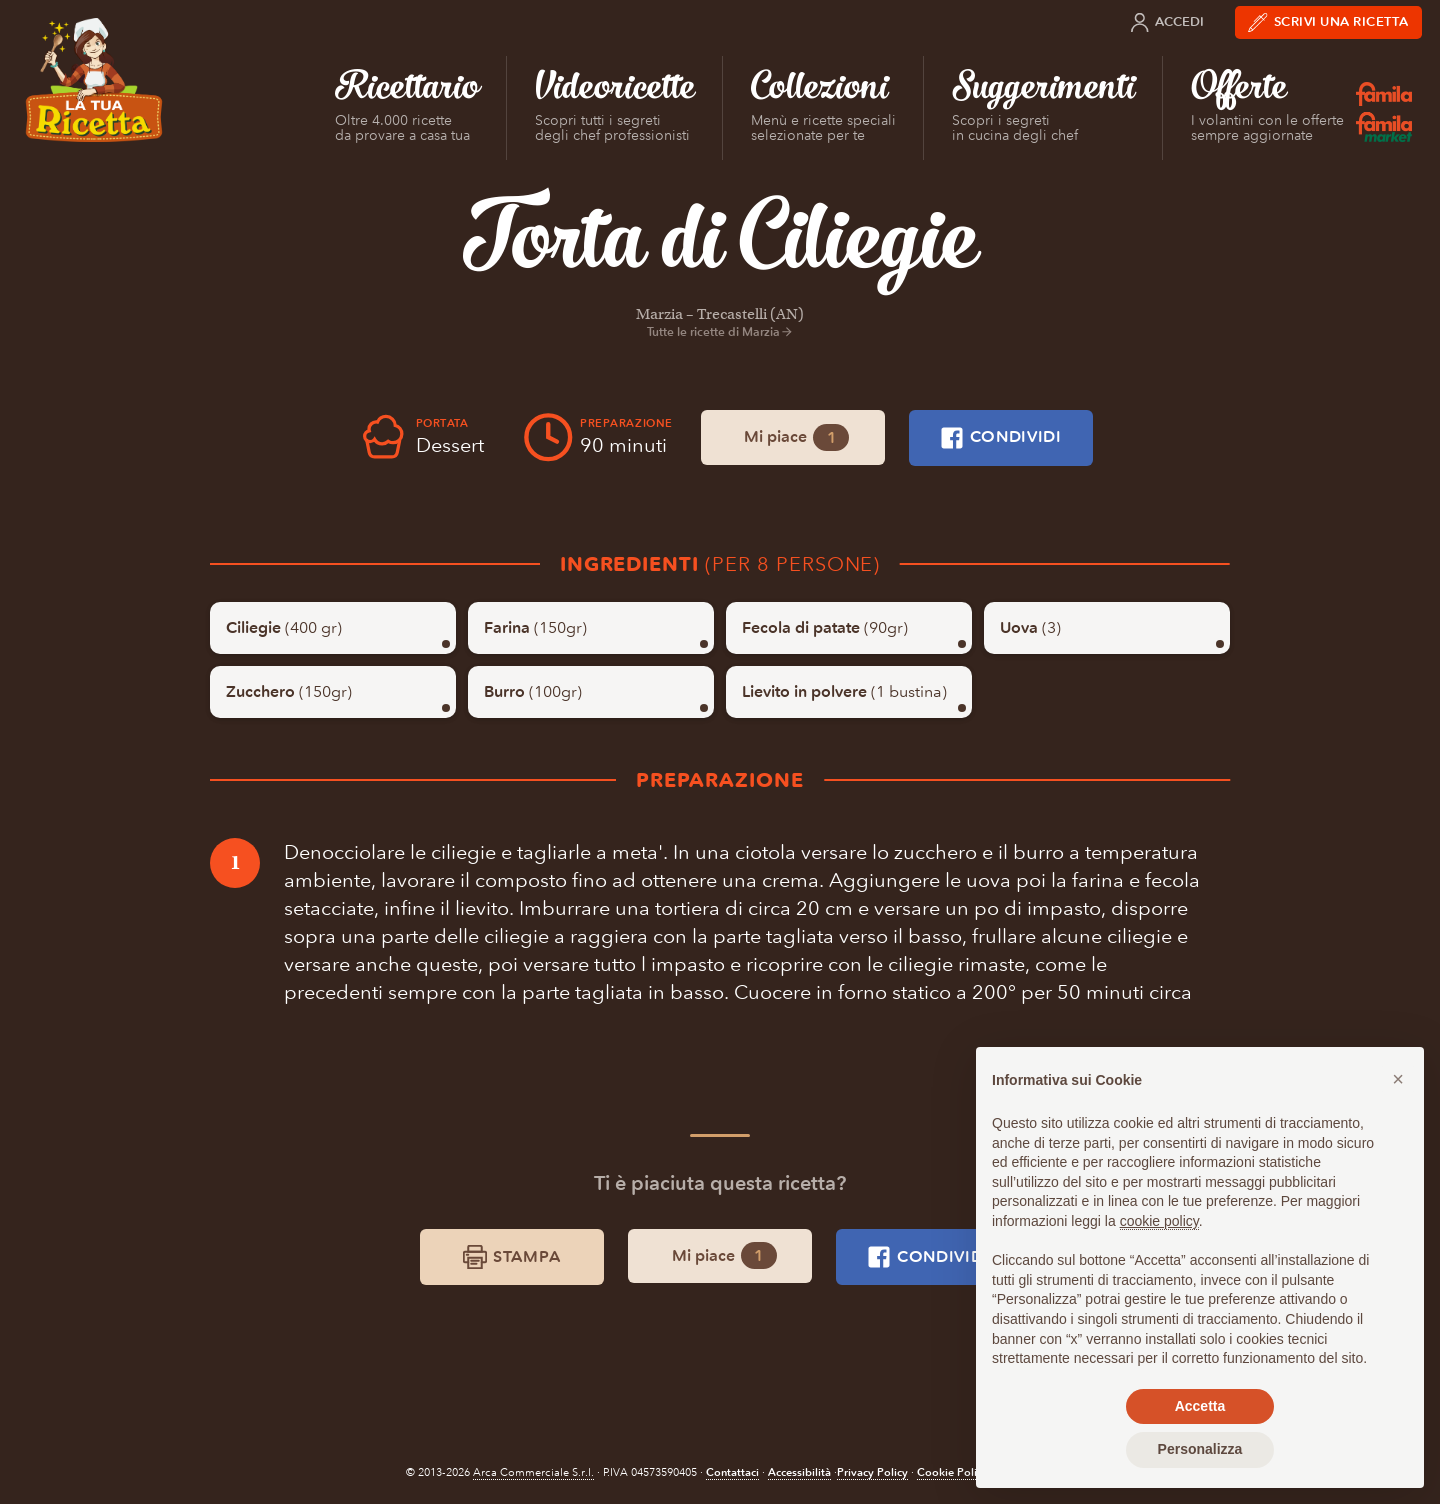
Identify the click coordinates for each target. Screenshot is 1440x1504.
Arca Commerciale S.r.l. (533, 1472)
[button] (1398, 1079)
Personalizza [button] (1200, 1449)
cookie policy (1159, 1221)
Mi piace (796, 437)
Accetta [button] (1200, 1406)
